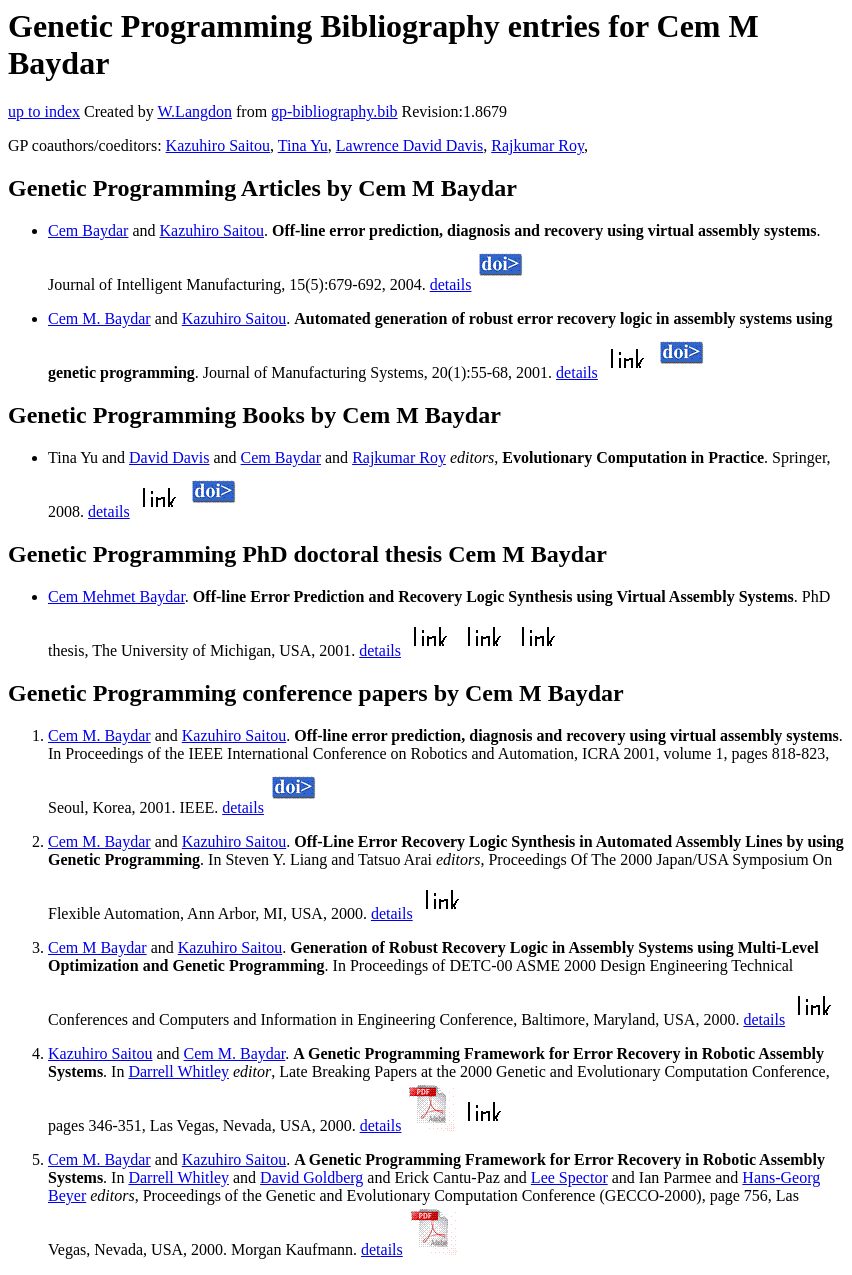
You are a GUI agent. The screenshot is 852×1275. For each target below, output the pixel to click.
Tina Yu (303, 145)
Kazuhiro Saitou (218, 145)
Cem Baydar (88, 230)
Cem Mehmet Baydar (116, 596)
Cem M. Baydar (99, 318)
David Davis (169, 457)
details (451, 284)
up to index (44, 111)
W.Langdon (194, 111)
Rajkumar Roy (537, 145)
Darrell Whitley (178, 1071)
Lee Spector (569, 1177)
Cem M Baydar (97, 947)
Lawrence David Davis (410, 145)
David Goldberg (311, 1177)
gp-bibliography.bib (334, 111)
